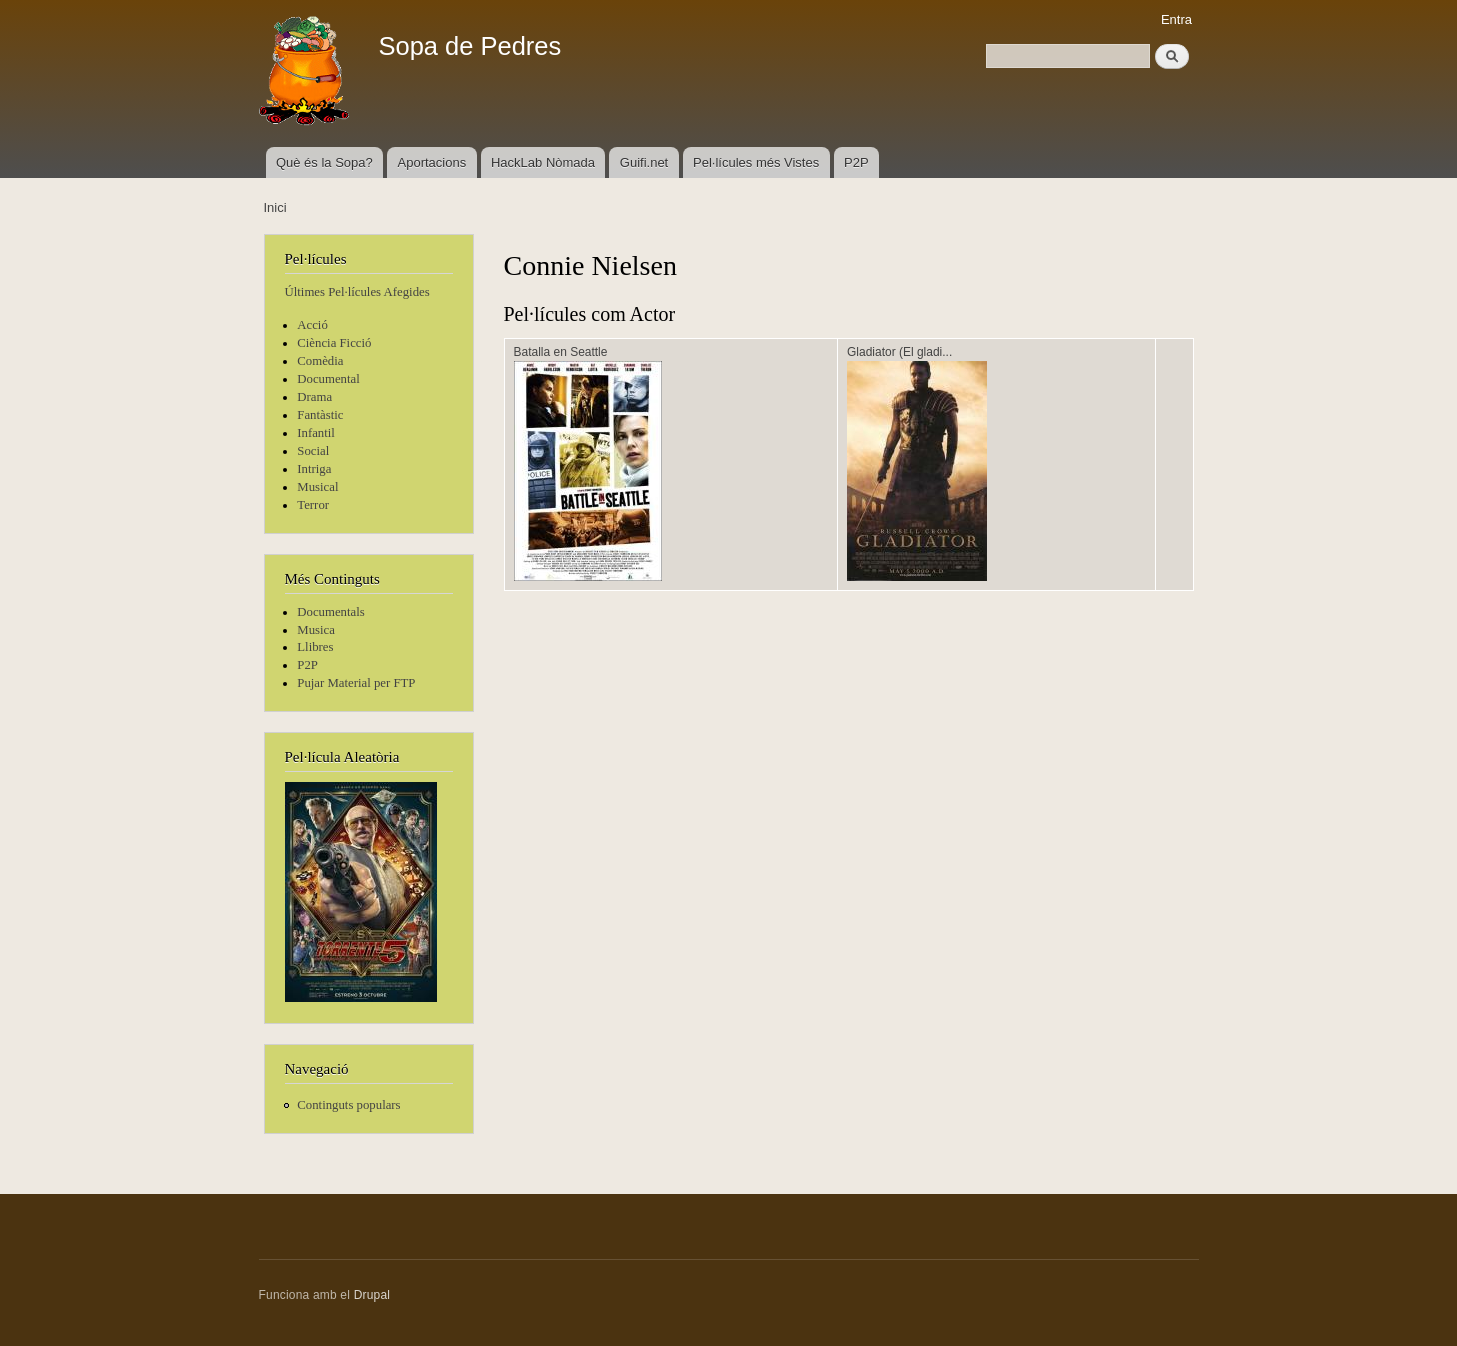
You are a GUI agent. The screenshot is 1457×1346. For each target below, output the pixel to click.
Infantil (316, 433)
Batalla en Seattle (561, 352)
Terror (313, 505)
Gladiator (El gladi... (899, 352)
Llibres (315, 647)
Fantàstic (320, 415)
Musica (316, 630)
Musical (317, 487)
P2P (856, 162)
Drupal (372, 1295)
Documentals (330, 612)
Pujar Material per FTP (356, 683)
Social (313, 451)
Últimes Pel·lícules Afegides (357, 292)
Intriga (314, 469)
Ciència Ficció (334, 343)
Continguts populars (348, 1105)
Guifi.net (644, 162)
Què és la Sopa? (324, 162)
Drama (314, 397)
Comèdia (320, 361)
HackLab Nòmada (543, 162)
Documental (328, 379)
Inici (275, 207)
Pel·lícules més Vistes (756, 162)
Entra (1176, 19)
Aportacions (432, 162)
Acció (312, 325)
